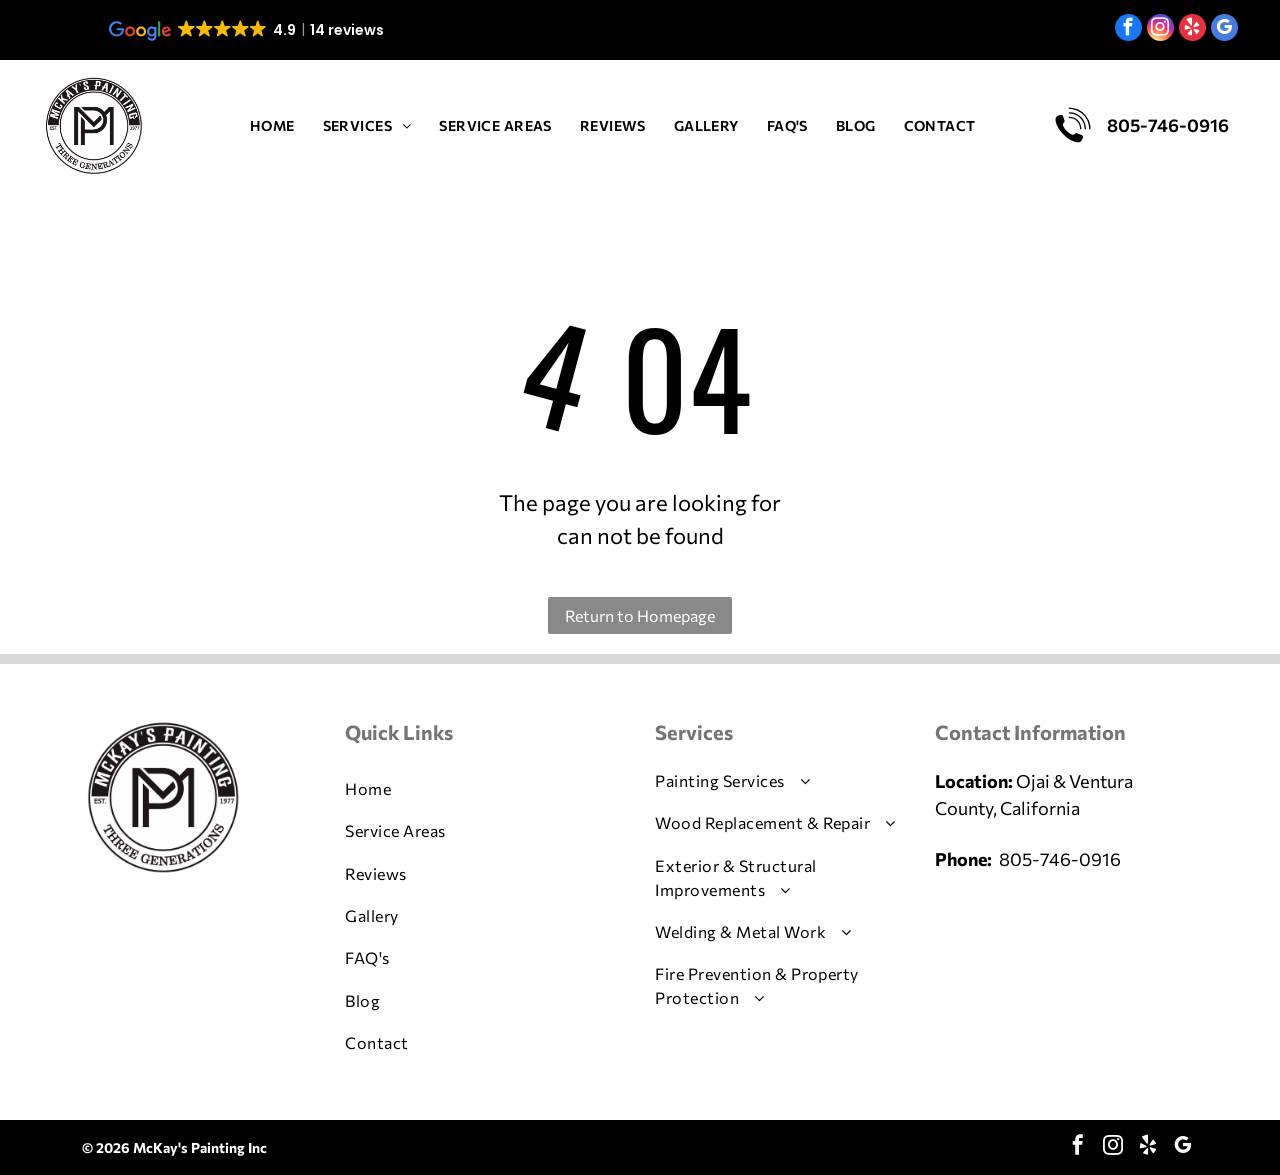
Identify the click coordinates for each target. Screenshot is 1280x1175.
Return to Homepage (640, 615)
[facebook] (1128, 30)
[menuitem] (272, 125)
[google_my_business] (1224, 30)
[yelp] (1192, 30)
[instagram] (1160, 30)
